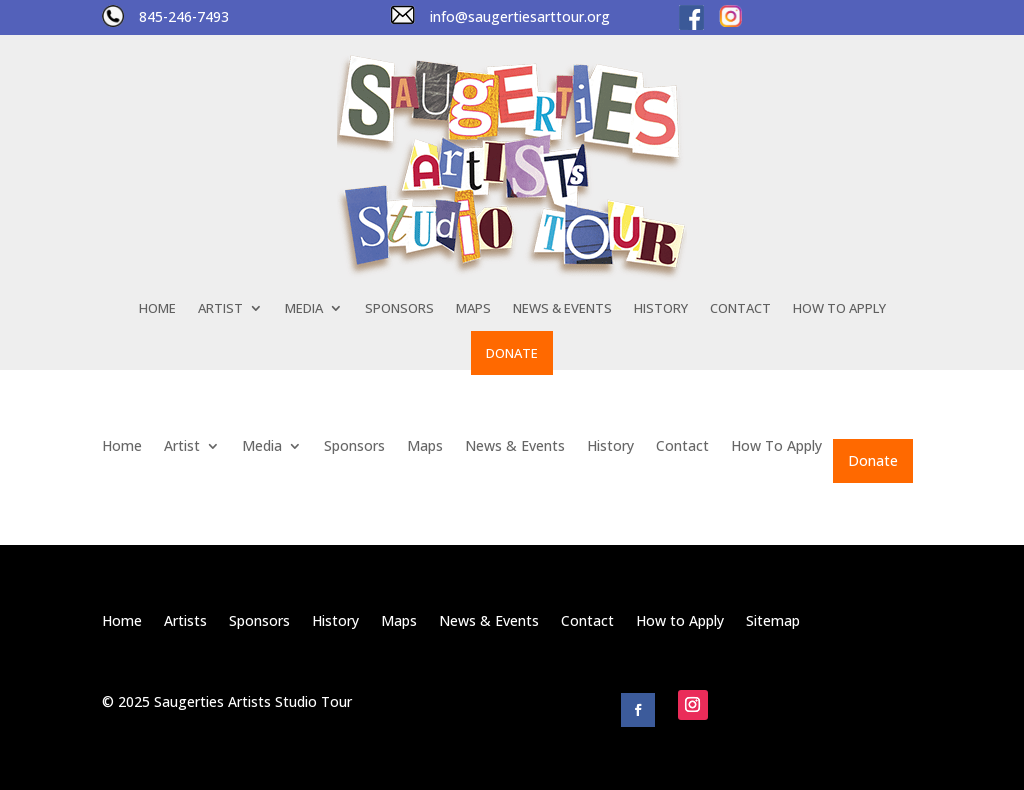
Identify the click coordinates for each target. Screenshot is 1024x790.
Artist (220, 309)
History (661, 309)
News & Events (562, 309)
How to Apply (680, 622)
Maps (473, 309)
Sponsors (399, 309)
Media (304, 309)
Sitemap (773, 622)
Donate (512, 353)
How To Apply (839, 309)
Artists (185, 622)
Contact (740, 309)
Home (157, 309)
